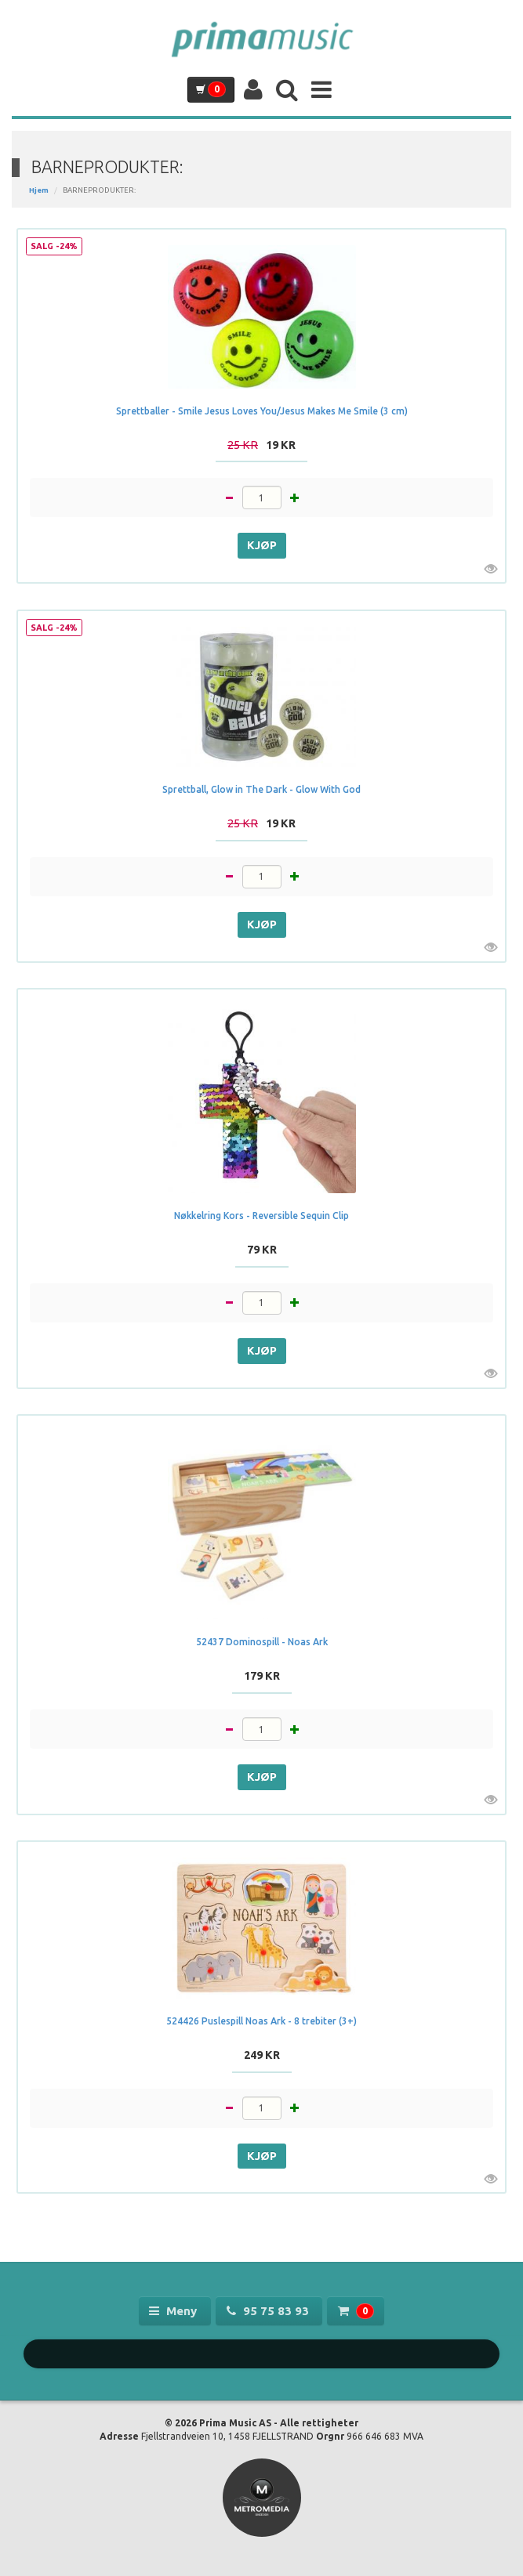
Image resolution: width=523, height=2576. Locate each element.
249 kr (262, 2055)
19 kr (261, 445)
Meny (174, 2310)
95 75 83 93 (269, 2310)
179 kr (262, 1676)
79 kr (262, 1249)
